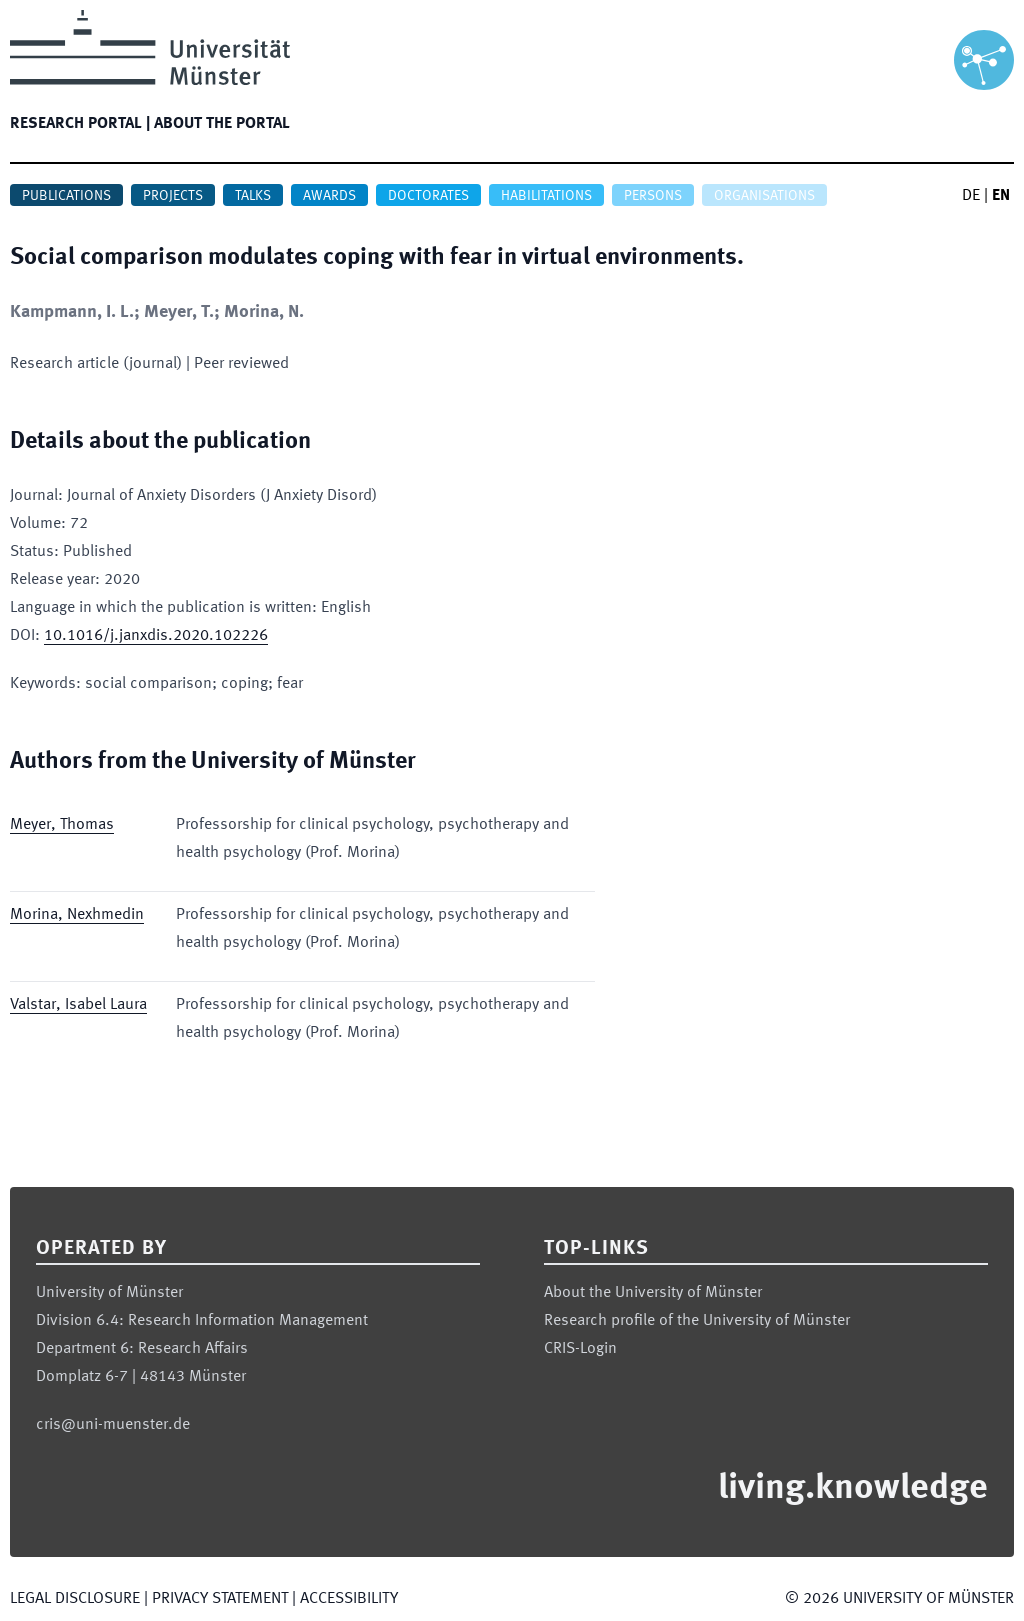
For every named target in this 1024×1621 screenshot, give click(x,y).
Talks (253, 196)
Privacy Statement (220, 1599)
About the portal (222, 124)
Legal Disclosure (75, 1599)
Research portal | (80, 124)
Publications (66, 196)
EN (1001, 196)
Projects (173, 196)
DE (971, 196)
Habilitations (546, 196)
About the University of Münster (653, 1293)
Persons (653, 196)
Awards (329, 196)
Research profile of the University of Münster (697, 1321)
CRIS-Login (580, 1349)
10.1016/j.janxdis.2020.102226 (156, 636)
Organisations (764, 196)
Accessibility (349, 1599)
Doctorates (428, 196)
